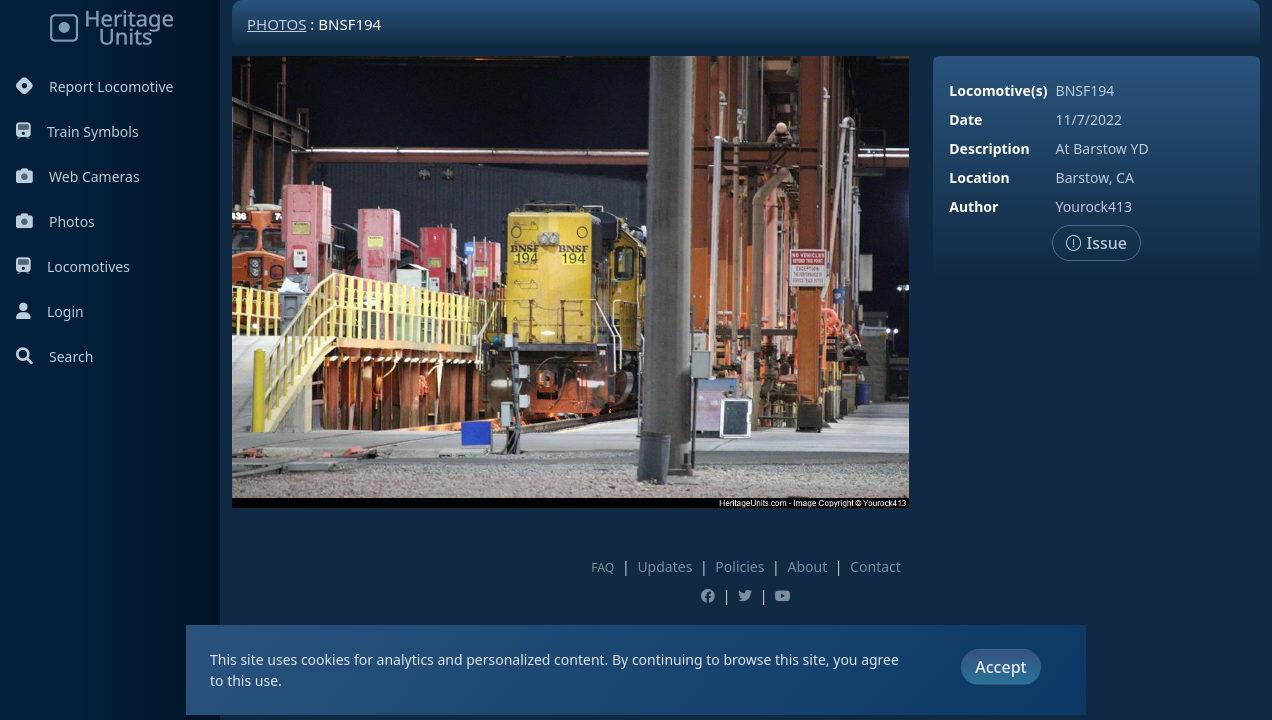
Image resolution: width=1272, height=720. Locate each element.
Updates (664, 566)
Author (973, 206)
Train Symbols (77, 131)
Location (979, 177)
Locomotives (73, 266)
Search (54, 356)
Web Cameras (78, 176)
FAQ (602, 567)
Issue (1096, 243)
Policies (739, 566)
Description (989, 148)
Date (965, 119)
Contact (875, 566)
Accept (1000, 667)
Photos (55, 221)
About (807, 566)
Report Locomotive (94, 86)
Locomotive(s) (998, 90)
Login (50, 311)
